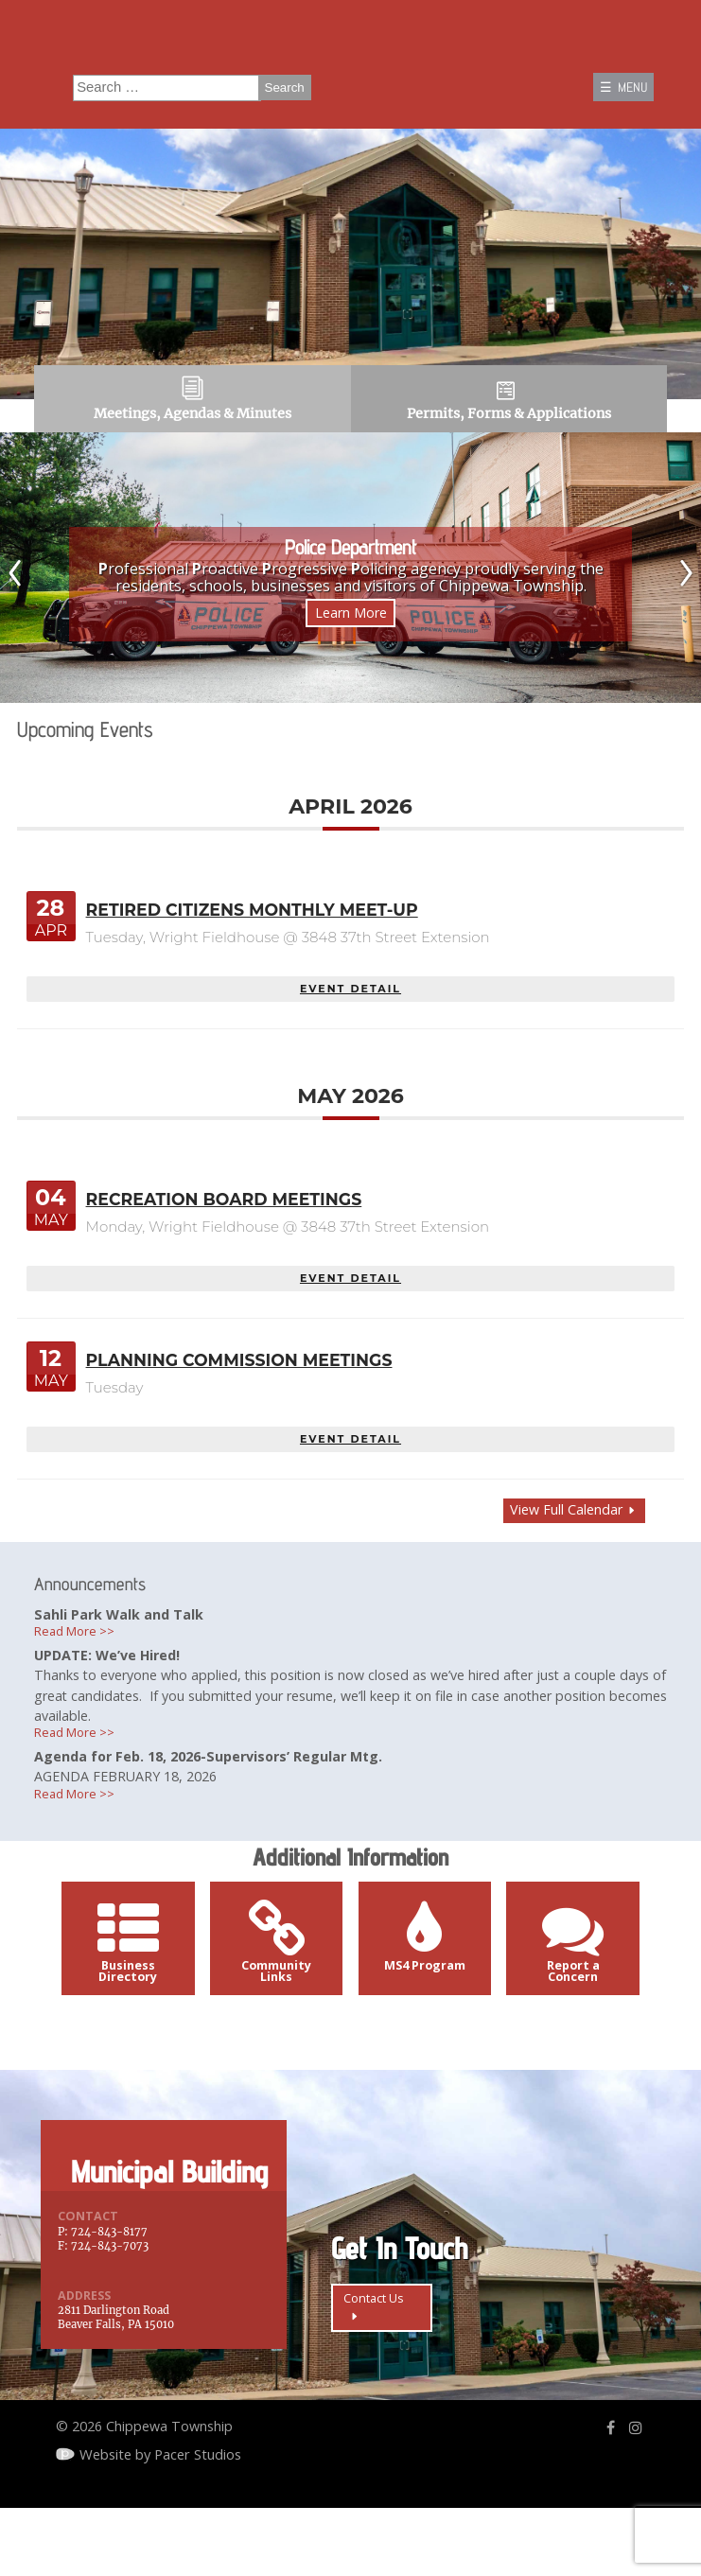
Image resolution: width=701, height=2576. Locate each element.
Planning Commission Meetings (245, 1389)
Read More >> (80, 1666)
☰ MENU (620, 90)
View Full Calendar (564, 1540)
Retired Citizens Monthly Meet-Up (258, 937)
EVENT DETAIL (350, 1017)
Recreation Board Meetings (229, 1228)
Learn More (350, 636)
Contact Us (386, 2376)
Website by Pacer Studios (161, 2518)
